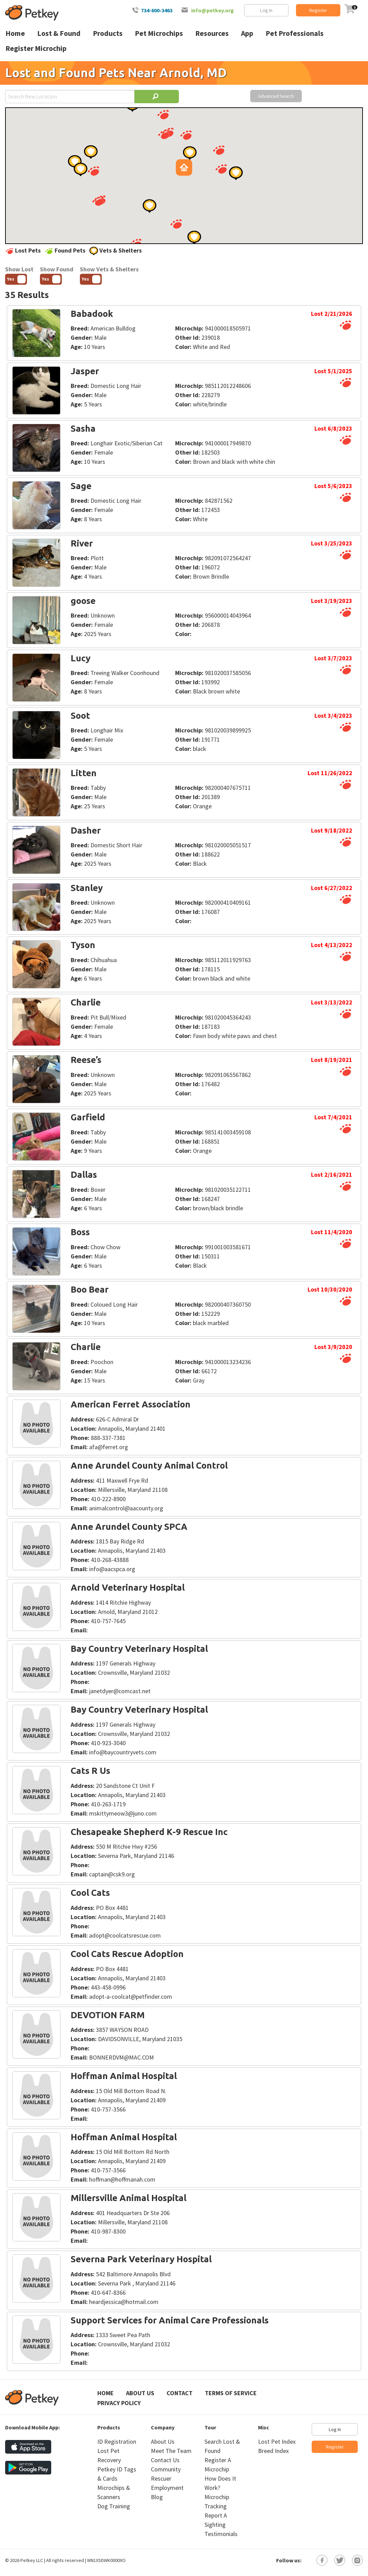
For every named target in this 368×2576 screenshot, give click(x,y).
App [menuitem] (247, 33)
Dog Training (113, 2506)
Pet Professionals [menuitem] (295, 33)
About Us (140, 2393)
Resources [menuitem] (212, 33)
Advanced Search (276, 96)
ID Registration (116, 2441)
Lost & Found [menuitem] (59, 33)
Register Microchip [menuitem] (36, 48)
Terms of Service (231, 2393)
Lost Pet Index (277, 2441)
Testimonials (221, 2534)
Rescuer (161, 2478)
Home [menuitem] (15, 33)
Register (318, 10)
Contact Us (165, 2460)
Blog (157, 2497)
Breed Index (273, 2451)
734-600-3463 (156, 10)
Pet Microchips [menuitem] (159, 33)
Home (105, 2393)
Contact (180, 2393)
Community (166, 2469)
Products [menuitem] (108, 33)
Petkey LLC (31, 2560)
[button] (176, 224)
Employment (167, 2488)
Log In (266, 10)
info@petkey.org (212, 10)
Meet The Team (171, 2451)
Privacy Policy (119, 2403)
